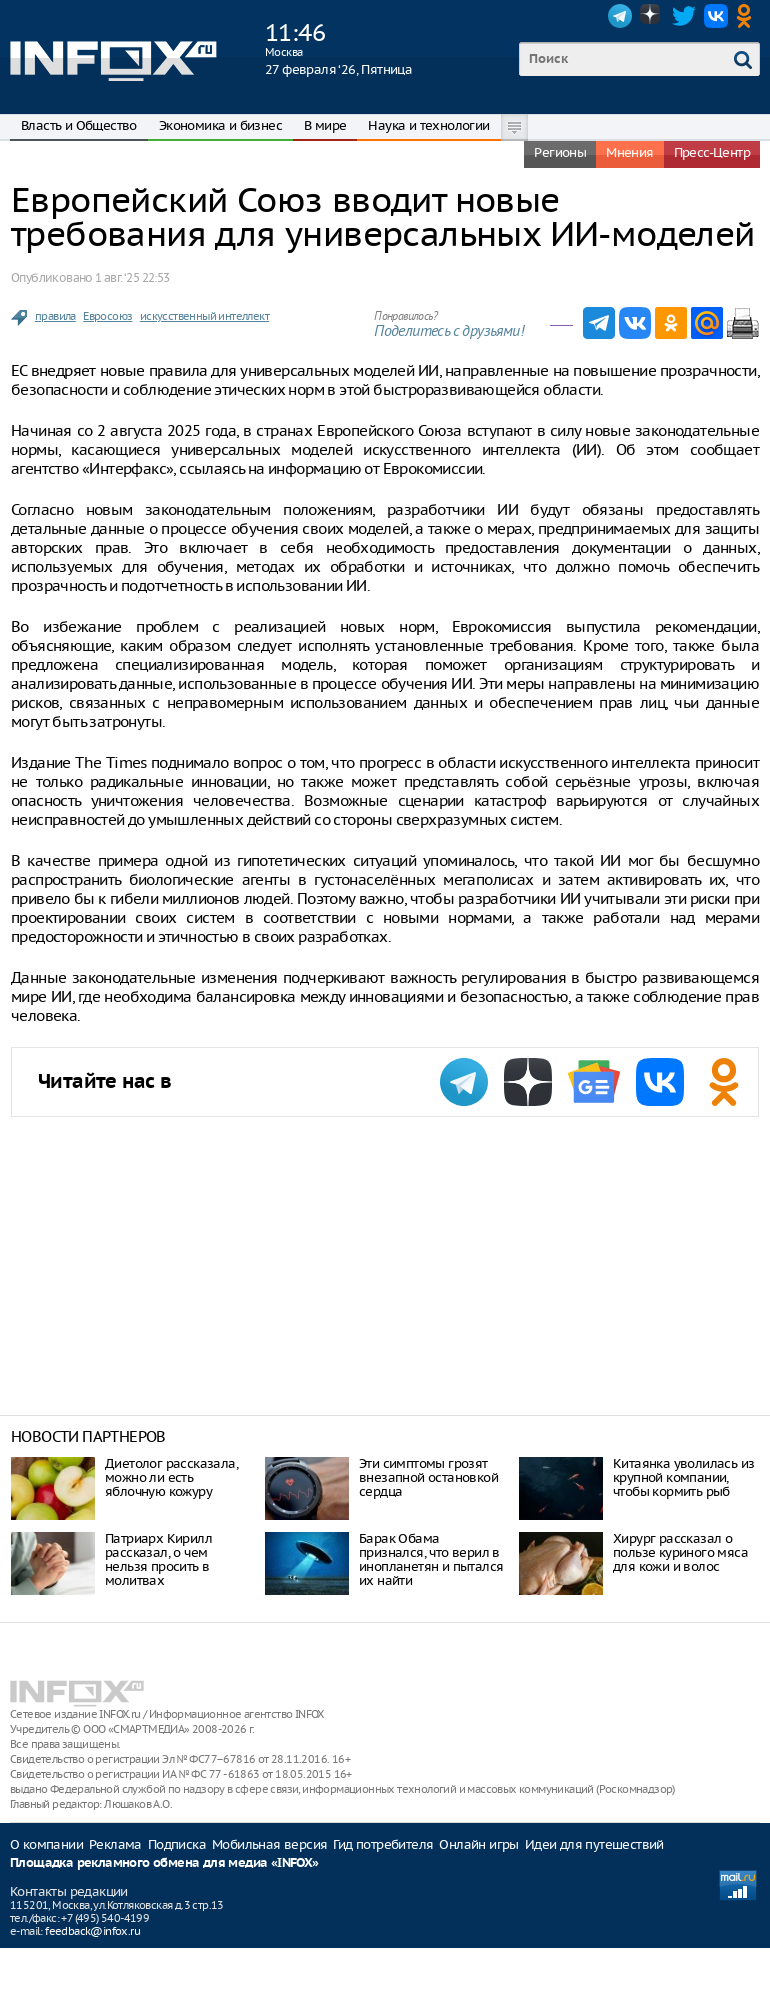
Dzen (652, 16)
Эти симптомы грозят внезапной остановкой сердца (428, 1477)
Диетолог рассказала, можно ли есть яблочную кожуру (171, 1477)
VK (716, 16)
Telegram (620, 16)
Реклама (115, 1844)
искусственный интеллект (204, 316)
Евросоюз (107, 316)
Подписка (177, 1844)
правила (55, 316)
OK (748, 16)
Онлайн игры (478, 1844)
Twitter (684, 16)
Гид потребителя (383, 1844)
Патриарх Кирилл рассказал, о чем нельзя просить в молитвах (158, 1559)
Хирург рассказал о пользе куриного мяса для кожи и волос (680, 1552)
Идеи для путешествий (594, 1844)
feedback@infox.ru (92, 1931)
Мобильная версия (269, 1844)
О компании (46, 1844)
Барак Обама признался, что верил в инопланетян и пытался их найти (431, 1559)
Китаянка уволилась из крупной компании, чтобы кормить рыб (683, 1477)
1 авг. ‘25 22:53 (132, 277)
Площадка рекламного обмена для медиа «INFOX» (164, 1863)
